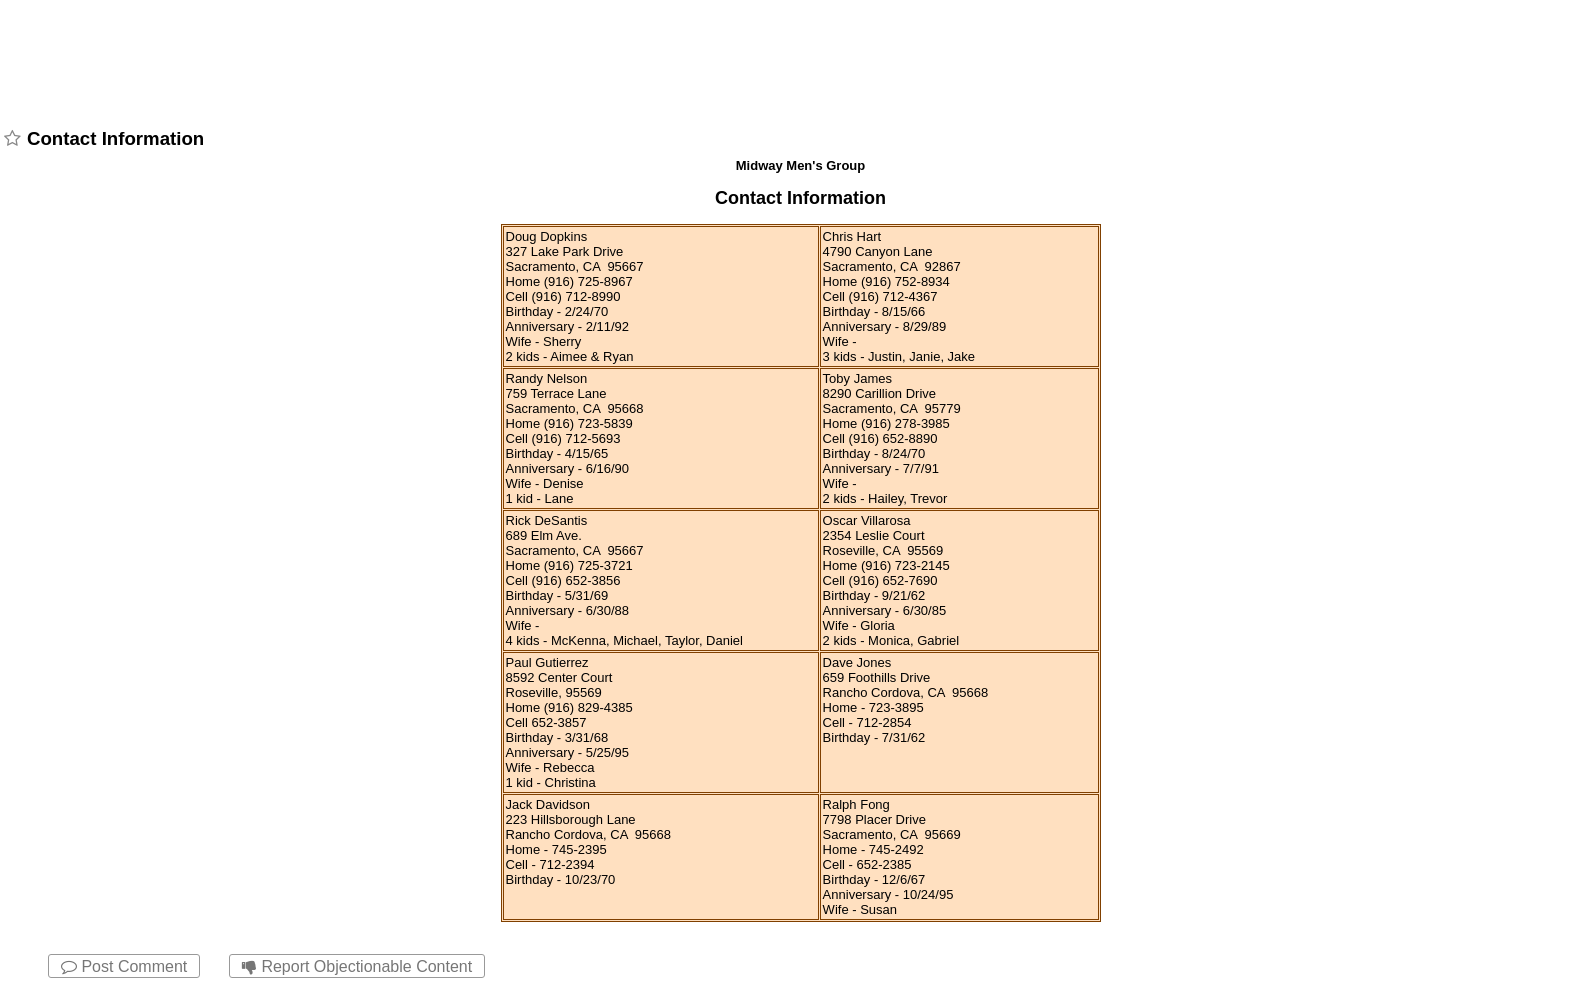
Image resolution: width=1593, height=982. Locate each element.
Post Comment (124, 966)
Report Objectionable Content (357, 966)
